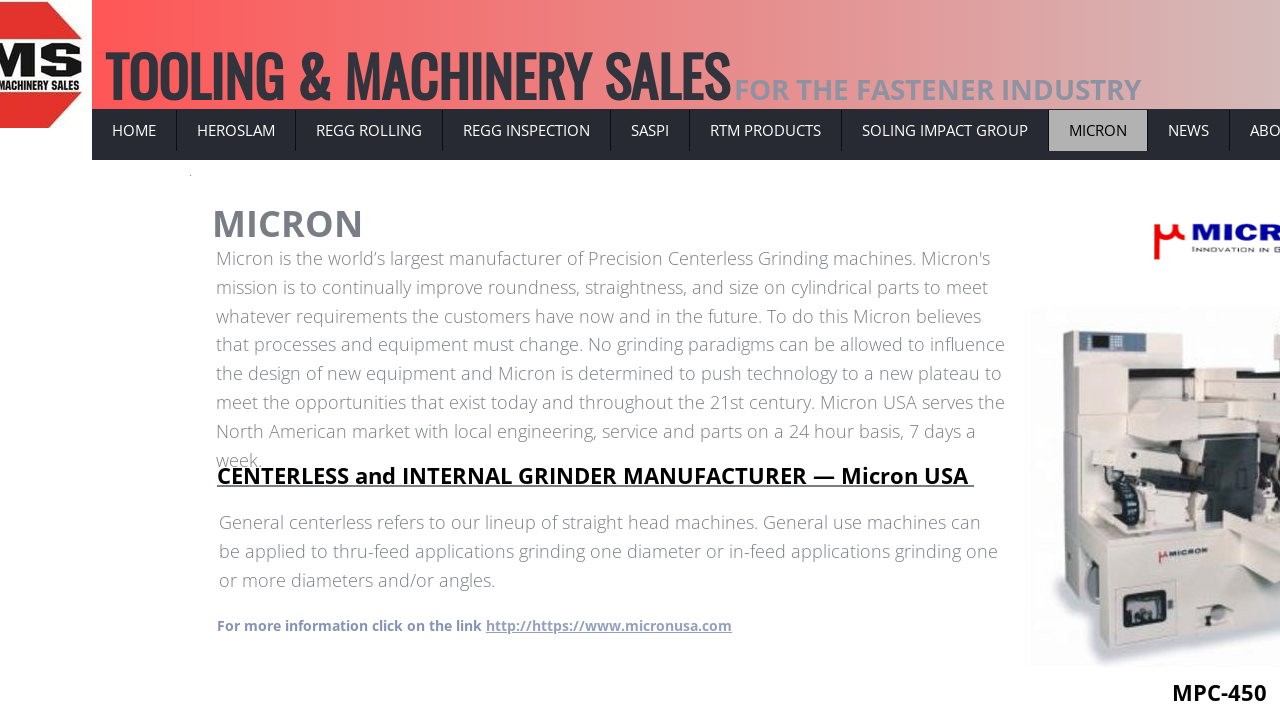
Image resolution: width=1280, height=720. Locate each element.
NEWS (1188, 130)
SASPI (650, 130)
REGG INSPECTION (526, 130)
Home (134, 130)
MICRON (1098, 130)
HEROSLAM (236, 130)
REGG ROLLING (369, 130)
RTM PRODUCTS (765, 130)
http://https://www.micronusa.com (609, 625)
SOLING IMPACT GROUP (945, 130)
